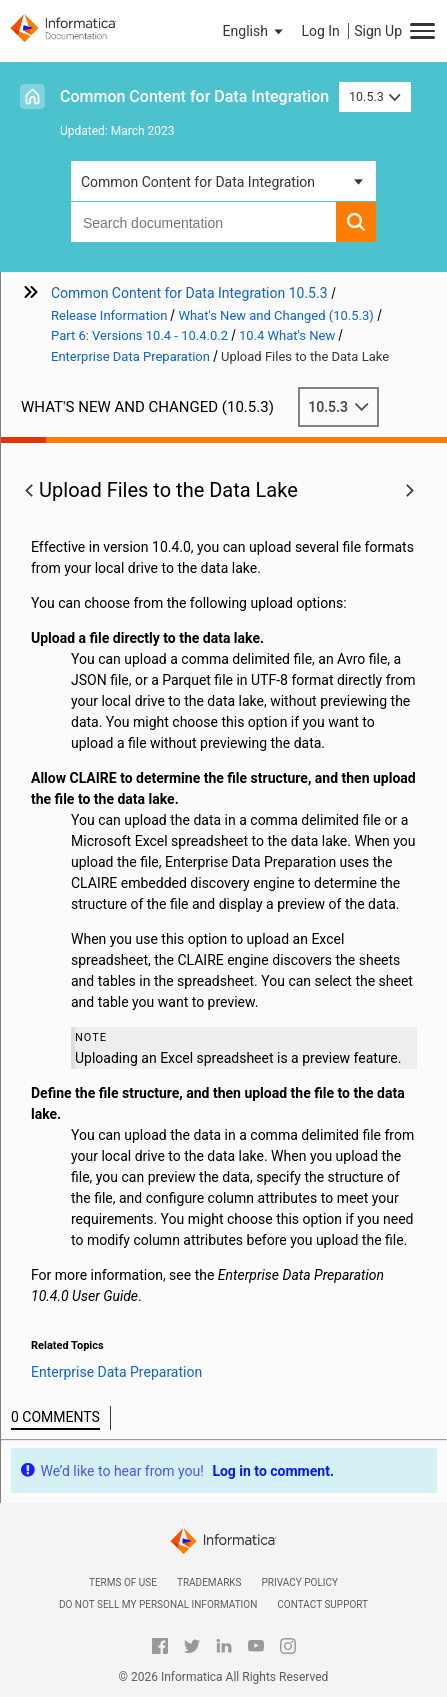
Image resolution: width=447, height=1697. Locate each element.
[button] (255, 31)
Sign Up (378, 31)
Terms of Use (123, 1582)
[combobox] (203, 222)
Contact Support (322, 1604)
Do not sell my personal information (158, 1604)
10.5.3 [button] (375, 96)
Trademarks (209, 1582)
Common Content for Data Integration (194, 96)
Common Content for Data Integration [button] (198, 182)
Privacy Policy (300, 1582)
